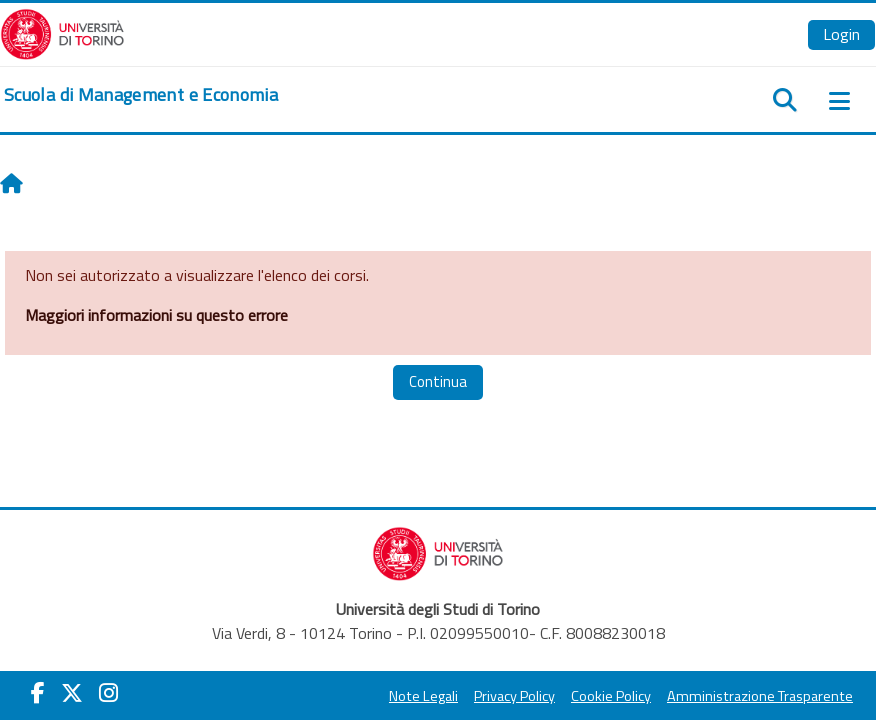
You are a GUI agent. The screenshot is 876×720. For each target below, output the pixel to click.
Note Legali (423, 696)
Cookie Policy (611, 696)
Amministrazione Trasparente (760, 696)
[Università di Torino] (62, 32)
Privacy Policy (514, 696)
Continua (438, 381)
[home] (141, 95)
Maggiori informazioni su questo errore (156, 315)
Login (841, 34)
